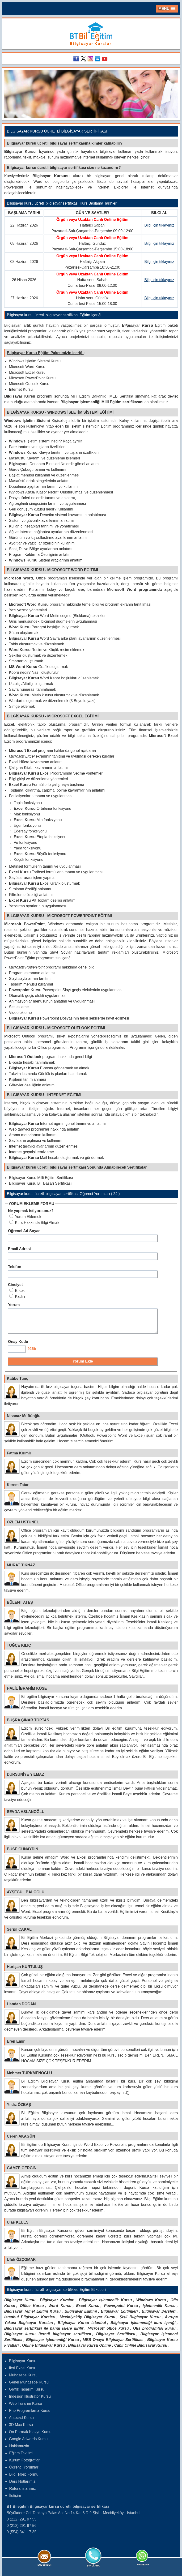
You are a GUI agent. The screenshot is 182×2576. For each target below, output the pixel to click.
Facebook (76, 58)
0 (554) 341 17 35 (21, 2536)
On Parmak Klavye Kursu (30, 2436)
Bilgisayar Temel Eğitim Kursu (32, 2316)
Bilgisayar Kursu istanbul (82, 2327)
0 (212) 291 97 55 (21, 2523)
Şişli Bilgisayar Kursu (140, 2321)
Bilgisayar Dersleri (158, 2316)
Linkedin (98, 58)
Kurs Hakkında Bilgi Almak (34, 1223)
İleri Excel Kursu (22, 2372)
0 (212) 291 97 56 (21, 2530)
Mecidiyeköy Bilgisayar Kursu (87, 2321)
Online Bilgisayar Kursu (43, 2350)
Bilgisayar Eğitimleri (119, 2316)
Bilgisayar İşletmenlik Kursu (105, 2304)
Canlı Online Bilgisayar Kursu (140, 2350)
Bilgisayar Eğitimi (80, 2316)
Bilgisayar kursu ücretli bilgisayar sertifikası (47, 2338)
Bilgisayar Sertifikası (115, 2338)
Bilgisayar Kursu (19, 2304)
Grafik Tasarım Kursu (26, 2394)
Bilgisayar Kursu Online (89, 2350)
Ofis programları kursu (154, 2333)
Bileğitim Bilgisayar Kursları (91, 33)
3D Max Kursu (21, 2429)
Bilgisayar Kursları (57, 2304)
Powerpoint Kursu (121, 2310)
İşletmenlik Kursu (159, 2310)
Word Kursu (60, 2310)
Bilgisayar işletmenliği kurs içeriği (142, 2327)
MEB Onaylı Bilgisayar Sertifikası (113, 2344)
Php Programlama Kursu (29, 2415)
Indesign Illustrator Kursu (30, 2401)
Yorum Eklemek (25, 1217)
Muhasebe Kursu (23, 2379)
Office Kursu (32, 2310)
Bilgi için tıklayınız (159, 225)
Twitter (84, 58)
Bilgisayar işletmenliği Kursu (52, 2344)
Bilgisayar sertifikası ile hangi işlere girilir (43, 2333)
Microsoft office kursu (108, 2333)
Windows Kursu (151, 2304)
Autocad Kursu (21, 2422)
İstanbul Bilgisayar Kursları (29, 2321)
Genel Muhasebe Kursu (29, 2386)
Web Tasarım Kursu (25, 2408)
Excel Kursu (87, 2310)
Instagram (91, 58)
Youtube (105, 58)
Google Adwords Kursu (28, 2443)
